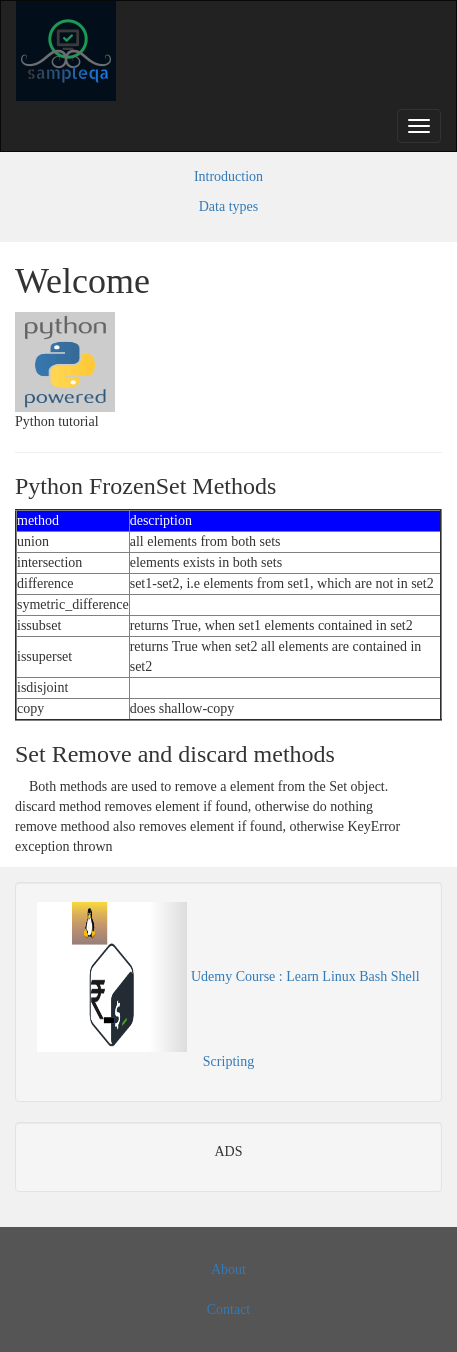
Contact (229, 1309)
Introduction (228, 176)
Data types (228, 206)
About (228, 1269)
